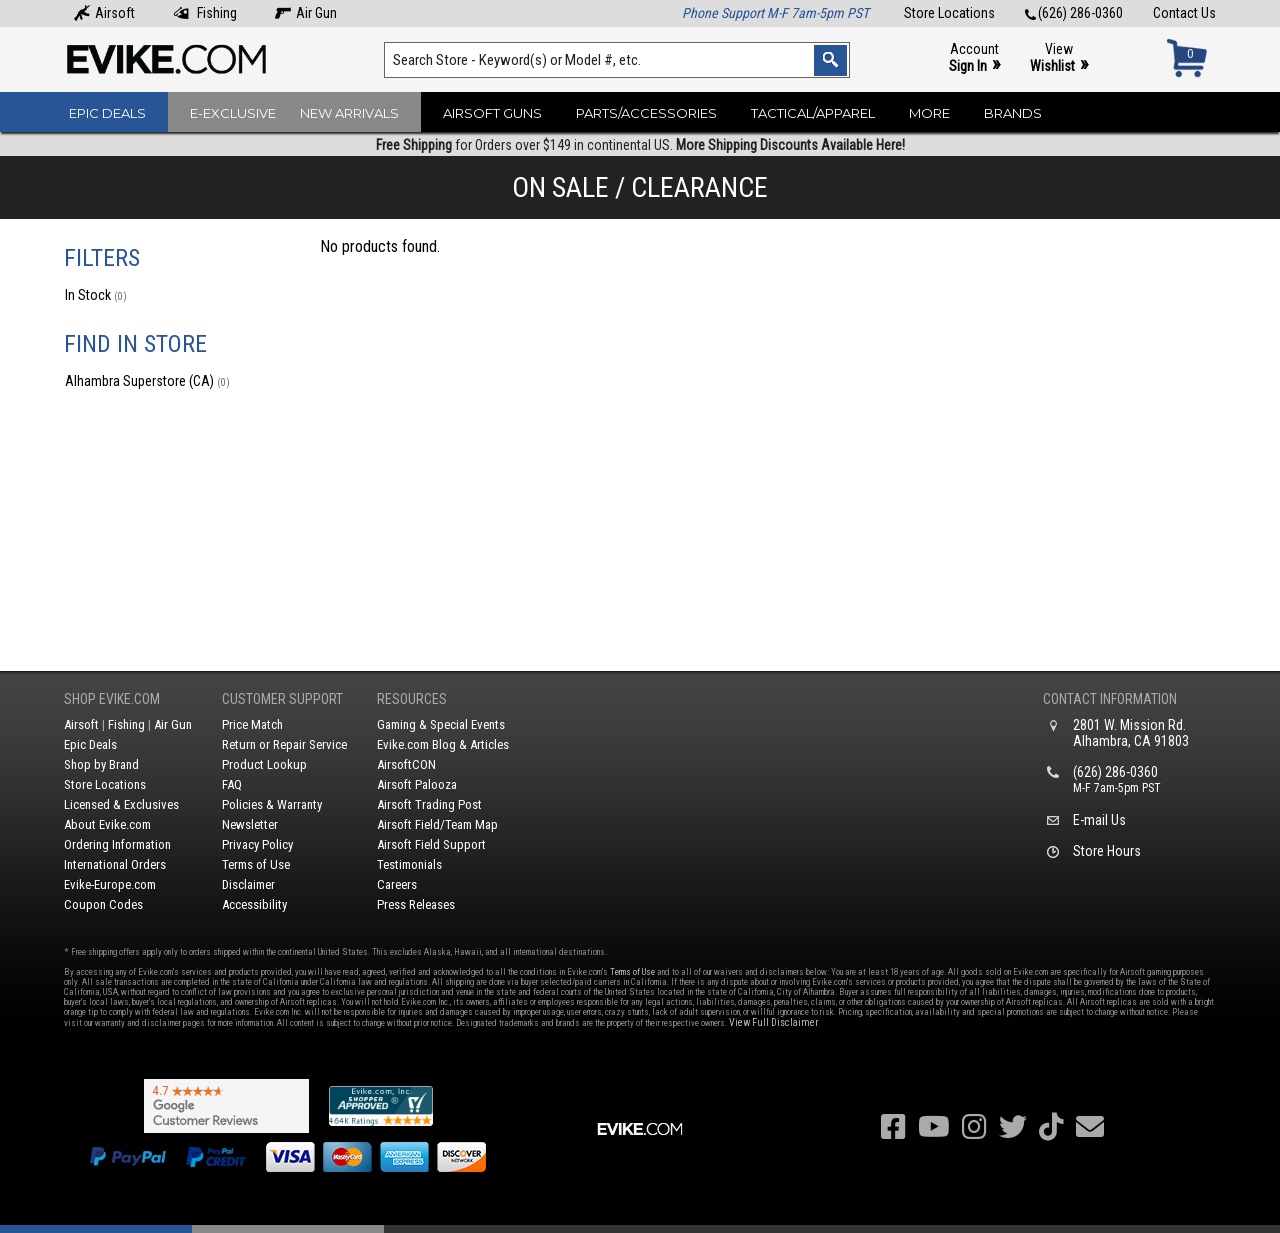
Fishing (205, 13)
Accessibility (254, 904)
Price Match (252, 724)
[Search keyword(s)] (617, 60)
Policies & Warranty (272, 804)
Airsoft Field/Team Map (437, 824)
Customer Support (282, 699)
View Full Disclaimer (773, 1022)
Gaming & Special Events (441, 724)
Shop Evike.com (112, 699)
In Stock (96, 295)
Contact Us (1184, 13)
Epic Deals (107, 113)
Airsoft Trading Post (429, 804)
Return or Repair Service (284, 744)
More (929, 113)
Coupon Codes (103, 904)
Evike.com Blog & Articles (443, 744)
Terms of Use (256, 864)
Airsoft (104, 13)
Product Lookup (264, 764)
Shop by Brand (101, 764)
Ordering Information (117, 844)
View (1059, 58)
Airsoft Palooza (417, 784)
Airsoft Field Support (431, 844)
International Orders (115, 864)
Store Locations (949, 13)
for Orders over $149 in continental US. (640, 145)
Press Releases (416, 904)
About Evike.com (107, 824)
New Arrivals (349, 113)
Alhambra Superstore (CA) (147, 381)
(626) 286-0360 (1074, 13)
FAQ (232, 784)
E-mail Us (1099, 820)
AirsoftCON (406, 764)
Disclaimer (248, 884)
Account (974, 58)
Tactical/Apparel (813, 113)
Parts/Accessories (646, 113)
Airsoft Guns (492, 113)
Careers (397, 884)
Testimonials (409, 864)
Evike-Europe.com (110, 884)
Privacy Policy (257, 844)
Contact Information (1110, 699)
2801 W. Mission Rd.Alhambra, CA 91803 (1131, 733)
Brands (1013, 113)
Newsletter (250, 824)
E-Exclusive (233, 113)
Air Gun (306, 13)
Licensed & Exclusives (121, 804)
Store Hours (1107, 851)
